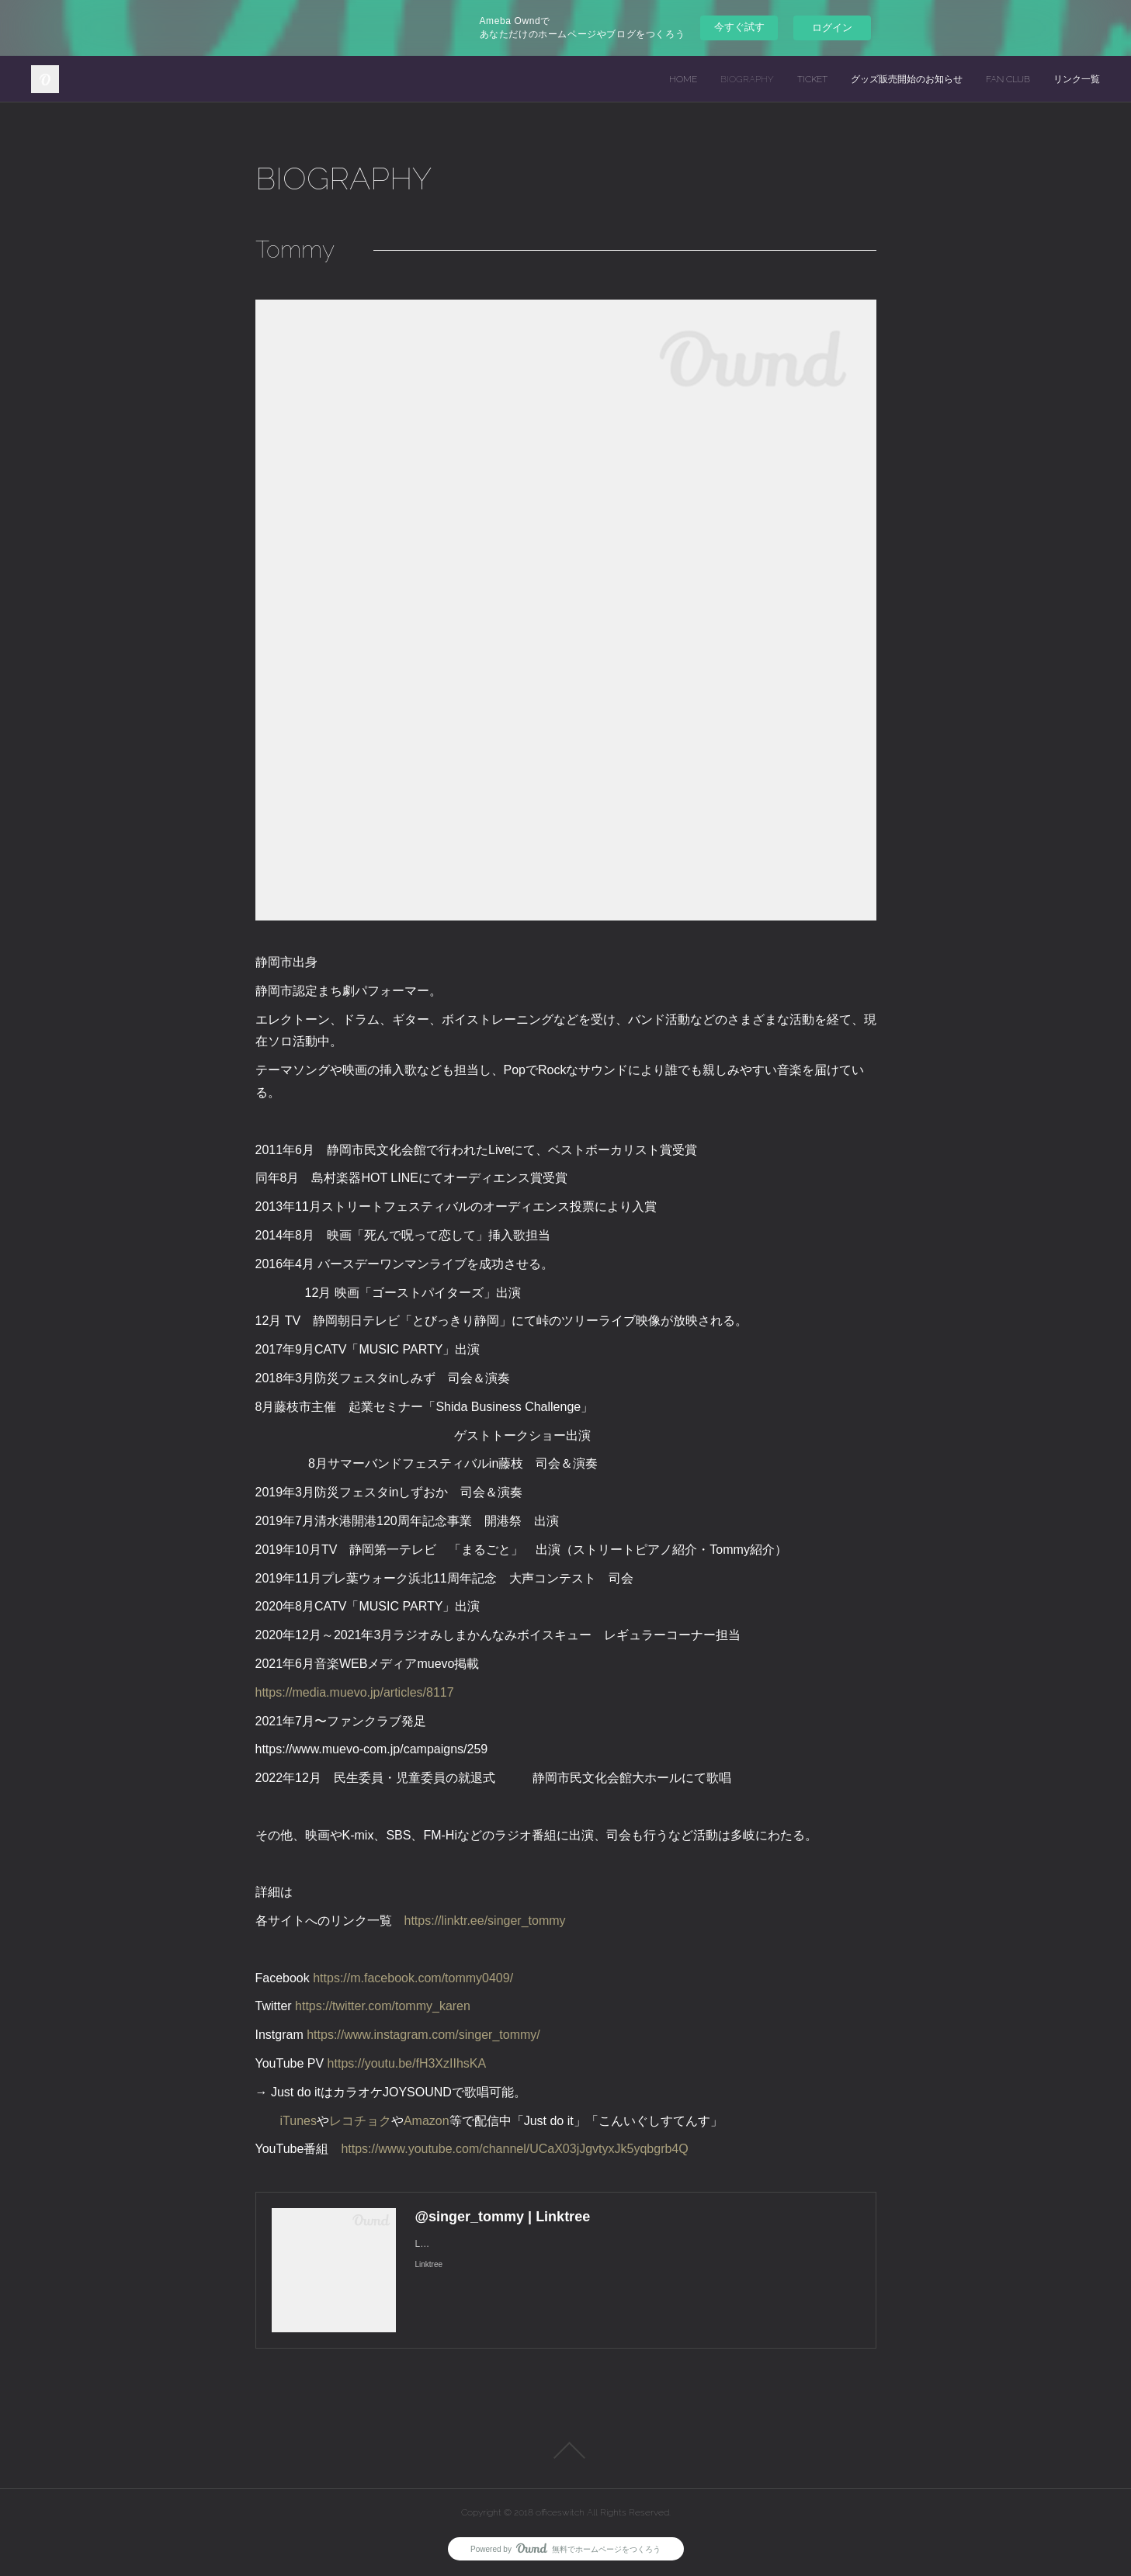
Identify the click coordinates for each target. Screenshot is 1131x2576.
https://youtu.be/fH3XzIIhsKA (407, 2063)
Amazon (426, 2120)
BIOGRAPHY (747, 79)
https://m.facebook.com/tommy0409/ (413, 1978)
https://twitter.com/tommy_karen (382, 2006)
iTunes (298, 2120)
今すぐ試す (739, 27)
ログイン (832, 27)
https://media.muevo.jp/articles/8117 (354, 1692)
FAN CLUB (1008, 79)
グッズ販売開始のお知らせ (907, 79)
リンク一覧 (1076, 79)
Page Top (565, 2450)
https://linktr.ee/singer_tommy (485, 1920)
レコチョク (360, 2120)
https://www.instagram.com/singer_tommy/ (423, 2034)
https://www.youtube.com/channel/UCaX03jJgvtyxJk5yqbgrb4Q (514, 2148)
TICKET (812, 79)
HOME (683, 79)
